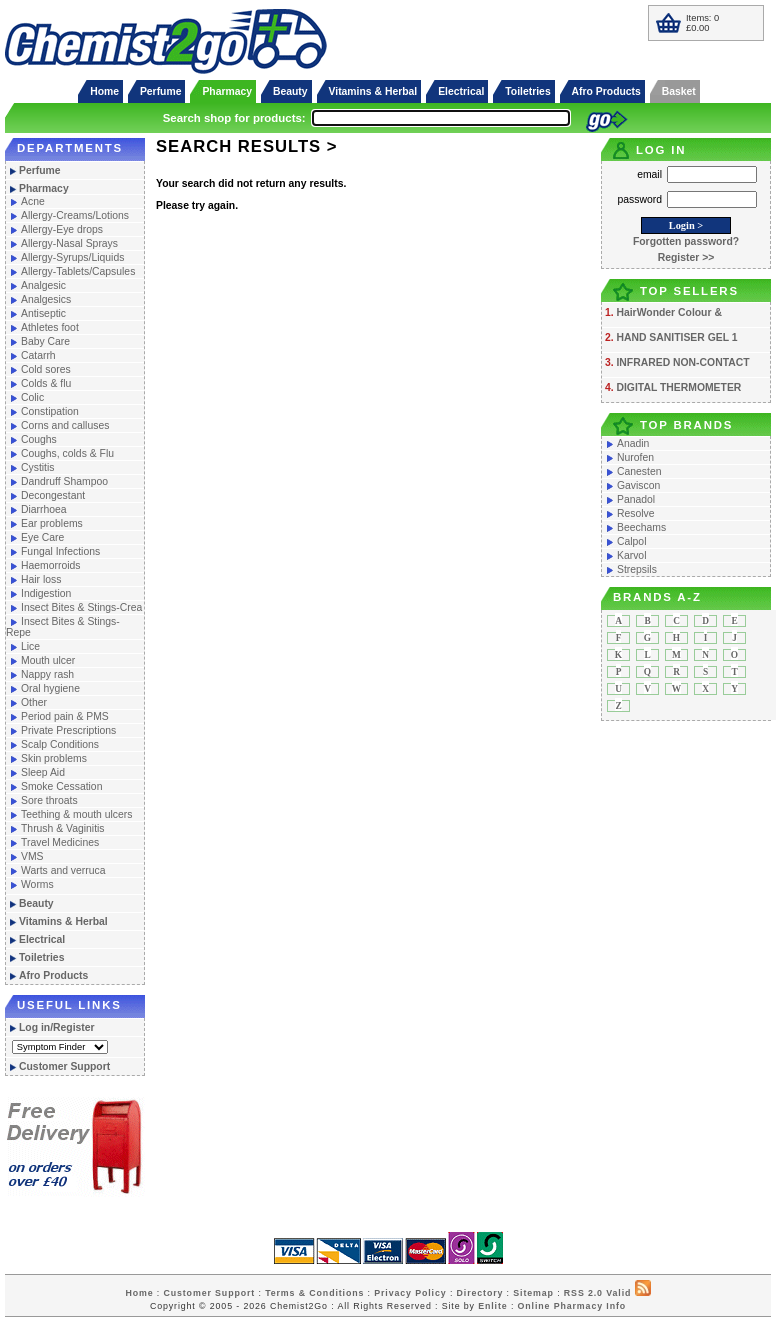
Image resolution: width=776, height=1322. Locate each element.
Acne (33, 201)
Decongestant (53, 495)
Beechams (641, 527)
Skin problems (54, 758)
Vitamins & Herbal (373, 91)
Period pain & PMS (65, 716)
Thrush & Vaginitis (63, 828)
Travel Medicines (60, 842)
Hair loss (41, 579)
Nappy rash (47, 674)
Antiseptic (43, 313)
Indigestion (46, 593)
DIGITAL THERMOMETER (678, 387)
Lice (30, 646)
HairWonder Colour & (668, 312)
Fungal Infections (60, 551)
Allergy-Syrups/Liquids (72, 257)
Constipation (50, 411)
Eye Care (42, 537)
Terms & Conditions (314, 1293)
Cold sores (46, 369)
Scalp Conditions (60, 744)
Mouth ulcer (48, 660)
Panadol (636, 499)
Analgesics (46, 299)
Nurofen (635, 457)
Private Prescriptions (68, 730)
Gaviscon (638, 485)
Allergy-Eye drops (62, 229)
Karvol (631, 555)
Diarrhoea (44, 509)
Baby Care (45, 341)
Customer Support (64, 1066)
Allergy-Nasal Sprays (69, 243)
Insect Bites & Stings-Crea (81, 607)
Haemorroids (50, 565)
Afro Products (606, 91)
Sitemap (533, 1293)
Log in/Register (57, 1027)
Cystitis (37, 467)
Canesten (639, 471)
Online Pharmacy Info (572, 1306)
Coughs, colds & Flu (67, 453)
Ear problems (52, 523)
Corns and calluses (65, 425)
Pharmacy (227, 91)
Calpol (631, 541)
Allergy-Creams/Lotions (75, 215)
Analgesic (43, 285)
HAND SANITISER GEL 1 (676, 337)
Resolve (636, 513)
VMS (32, 856)
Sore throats (49, 800)
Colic (32, 397)
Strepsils (637, 569)
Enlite (492, 1306)
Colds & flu (46, 383)
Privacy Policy (410, 1293)
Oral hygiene (50, 688)
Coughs (39, 439)
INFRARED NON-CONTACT (682, 362)
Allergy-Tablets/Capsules (78, 271)
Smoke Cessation (61, 786)
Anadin (633, 443)
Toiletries (527, 91)
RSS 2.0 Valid (597, 1293)
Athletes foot (50, 327)
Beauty (290, 91)
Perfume (161, 91)
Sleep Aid (43, 772)
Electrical (461, 91)
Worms (37, 884)
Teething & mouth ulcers (76, 814)
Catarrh (38, 355)
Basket (679, 91)
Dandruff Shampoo (64, 481)
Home (104, 91)
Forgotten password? (686, 241)
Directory (480, 1293)
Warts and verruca (63, 870)
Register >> (686, 257)
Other (34, 702)
